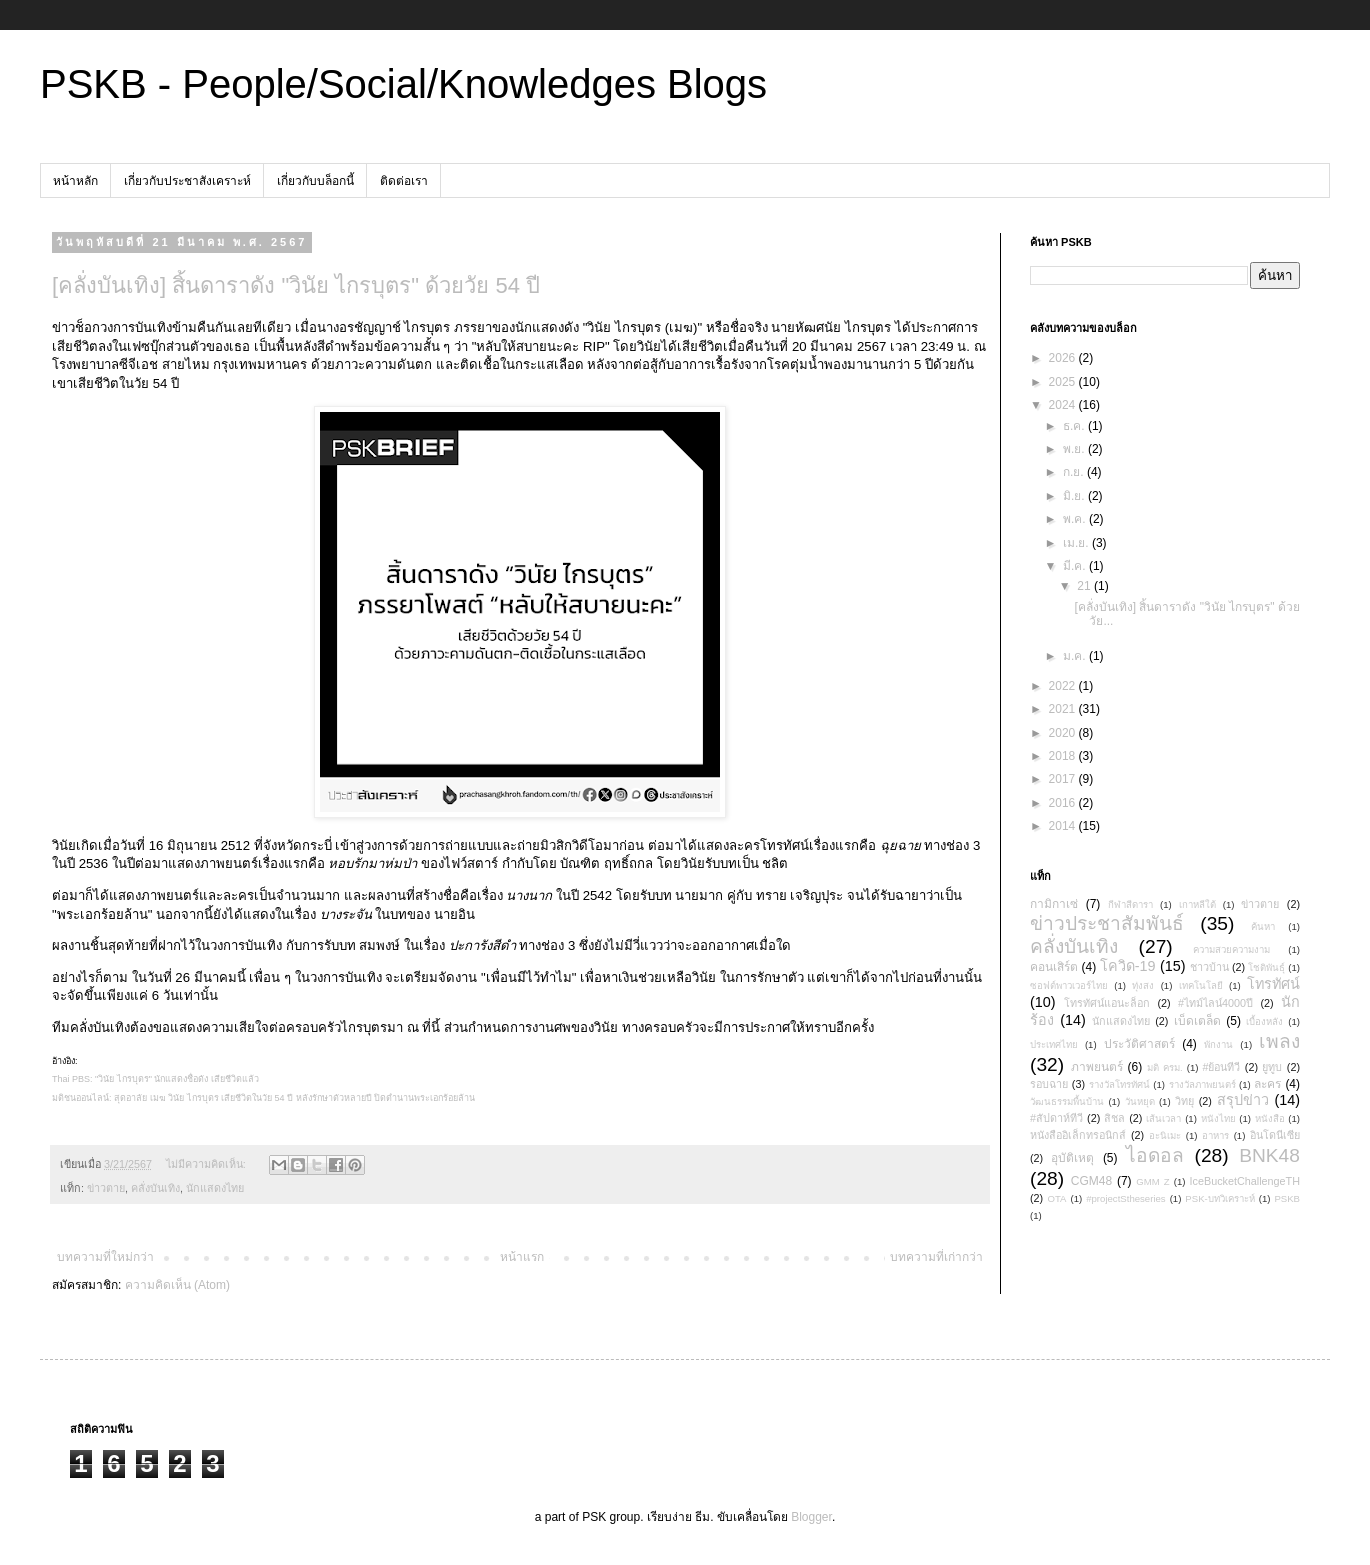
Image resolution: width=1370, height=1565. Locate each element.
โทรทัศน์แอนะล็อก (1107, 1003)
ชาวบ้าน (1209, 967)
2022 (1064, 686)
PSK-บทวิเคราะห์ (1219, 1198)
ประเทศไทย (1054, 1044)
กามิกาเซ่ (1054, 904)
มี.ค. (1076, 566)
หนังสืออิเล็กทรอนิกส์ (1078, 1135)
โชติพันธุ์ (1266, 967)
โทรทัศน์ (1273, 984)
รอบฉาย (1049, 1084)
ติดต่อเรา (404, 181)
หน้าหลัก (75, 181)
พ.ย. (1075, 449)
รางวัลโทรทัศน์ (1119, 1084)
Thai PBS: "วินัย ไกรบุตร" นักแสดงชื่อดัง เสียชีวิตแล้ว (155, 1079)
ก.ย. (1075, 472)
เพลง (1279, 1041)
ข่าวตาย (106, 1188)
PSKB (1287, 1198)
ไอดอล (1155, 1155)
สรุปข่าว (1243, 1100)
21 (1085, 586)
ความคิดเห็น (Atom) (177, 1285)
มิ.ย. (1075, 496)
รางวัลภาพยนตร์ (1202, 1084)
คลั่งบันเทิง (155, 1188)
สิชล (1114, 1118)
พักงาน (1218, 1044)
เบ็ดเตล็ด (1197, 1021)
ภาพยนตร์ (1097, 1067)
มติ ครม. (1165, 1067)
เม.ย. (1077, 543)
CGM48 (1091, 1181)
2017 (1064, 779)
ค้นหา (1263, 926)
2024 (1064, 405)
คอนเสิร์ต (1054, 967)
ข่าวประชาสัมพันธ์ (1107, 923)
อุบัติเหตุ (1072, 1158)
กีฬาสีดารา (1130, 904)
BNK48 (1269, 1155)
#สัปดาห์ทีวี (1056, 1118)
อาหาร (1215, 1135)
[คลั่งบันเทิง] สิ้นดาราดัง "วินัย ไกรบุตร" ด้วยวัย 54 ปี (296, 285)
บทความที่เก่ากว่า (936, 1257)
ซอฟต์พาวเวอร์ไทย (1069, 985)
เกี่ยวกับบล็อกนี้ (315, 181)
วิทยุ (1184, 1101)
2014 (1064, 826)
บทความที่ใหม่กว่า (105, 1257)
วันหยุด (1140, 1101)
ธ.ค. (1075, 426)
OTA (1057, 1198)
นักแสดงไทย (215, 1188)
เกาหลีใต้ (1197, 904)
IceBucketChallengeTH (1245, 1181)
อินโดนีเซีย (1275, 1135)
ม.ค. (1076, 656)
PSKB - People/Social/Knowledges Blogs (403, 84)
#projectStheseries (1125, 1198)
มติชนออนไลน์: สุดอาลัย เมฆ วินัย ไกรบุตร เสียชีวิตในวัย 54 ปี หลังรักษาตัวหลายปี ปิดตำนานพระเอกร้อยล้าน (263, 1098)
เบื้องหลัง (1264, 1021)
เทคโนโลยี (1201, 985)
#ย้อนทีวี (1221, 1067)
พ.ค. (1076, 519)
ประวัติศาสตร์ (1139, 1044)
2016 (1064, 803)
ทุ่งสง (1143, 985)
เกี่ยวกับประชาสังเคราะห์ (187, 181)
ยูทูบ (1272, 1067)
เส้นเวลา (1163, 1118)
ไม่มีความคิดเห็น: (207, 1164)
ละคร (1267, 1084)
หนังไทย (1218, 1118)
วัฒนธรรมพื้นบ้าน (1067, 1101)
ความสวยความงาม (1231, 949)
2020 (1064, 733)
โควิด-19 (1128, 966)
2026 (1064, 358)
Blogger (811, 1517)
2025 (1064, 382)
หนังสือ (1270, 1118)
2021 (1064, 709)
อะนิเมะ (1165, 1135)
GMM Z (1152, 1181)
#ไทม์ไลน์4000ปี (1215, 1003)
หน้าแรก (522, 1257)
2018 (1064, 756)
